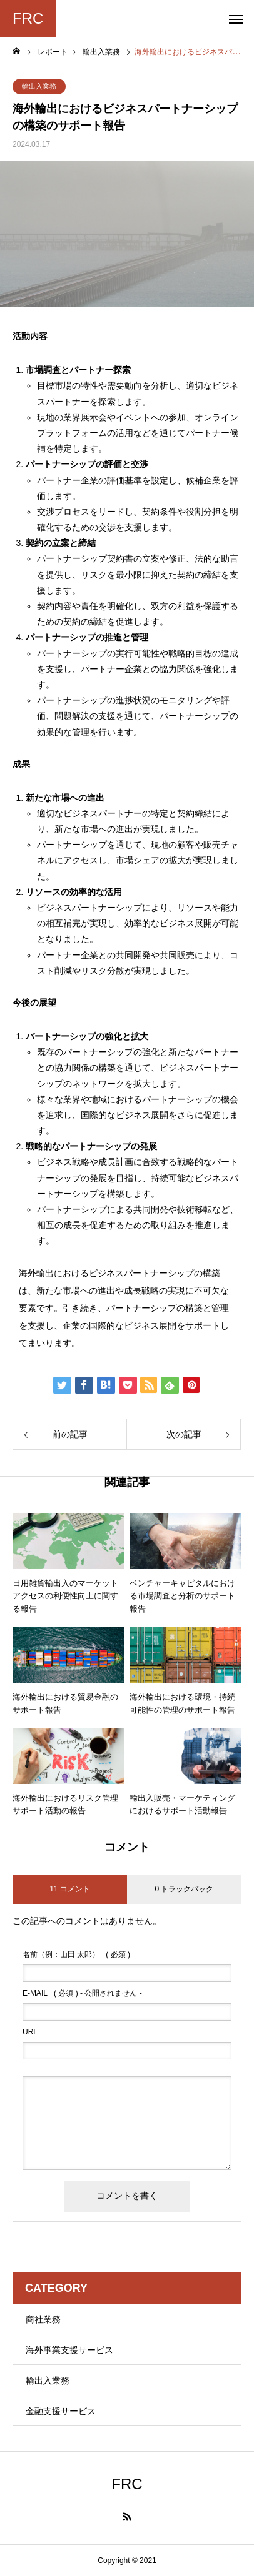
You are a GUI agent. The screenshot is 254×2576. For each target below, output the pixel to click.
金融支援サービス (61, 2411)
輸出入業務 (39, 86)
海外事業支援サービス (69, 2350)
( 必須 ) (76, 1954)
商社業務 (43, 2319)
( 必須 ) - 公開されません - (82, 1993)
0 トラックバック (184, 1889)
